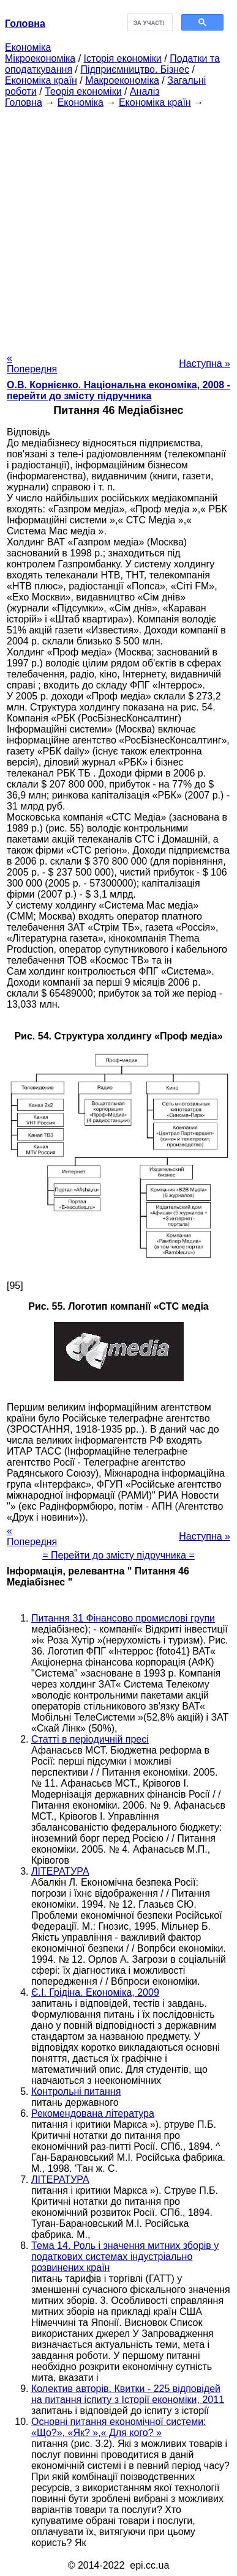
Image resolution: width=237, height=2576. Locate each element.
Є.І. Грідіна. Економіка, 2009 (95, 1992)
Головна (23, 102)
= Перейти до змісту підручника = (118, 1555)
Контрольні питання (76, 2091)
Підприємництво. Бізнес (134, 69)
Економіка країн (41, 80)
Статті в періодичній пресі (90, 1739)
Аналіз (145, 91)
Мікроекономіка (40, 58)
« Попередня (32, 363)
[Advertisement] (118, 226)
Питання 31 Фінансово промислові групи (123, 1618)
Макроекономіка (122, 80)
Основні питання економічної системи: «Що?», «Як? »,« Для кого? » (118, 2427)
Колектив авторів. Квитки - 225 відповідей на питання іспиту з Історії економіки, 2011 (127, 2394)
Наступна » (204, 363)
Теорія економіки (83, 91)
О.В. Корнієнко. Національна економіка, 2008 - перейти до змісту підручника (118, 390)
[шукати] (149, 22)
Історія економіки (123, 58)
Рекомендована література (92, 2113)
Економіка (28, 47)
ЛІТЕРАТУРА (60, 1871)
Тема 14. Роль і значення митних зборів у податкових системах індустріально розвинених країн (125, 2256)
